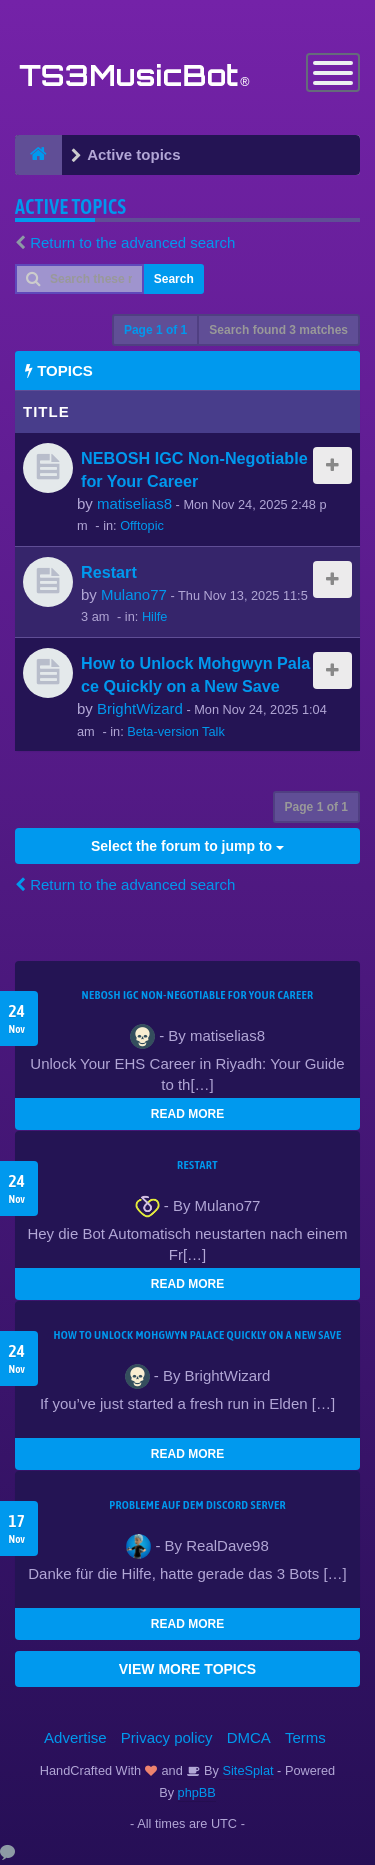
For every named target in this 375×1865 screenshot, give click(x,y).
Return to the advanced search (132, 242)
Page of (155, 330)
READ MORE (187, 1114)
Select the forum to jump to (187, 846)
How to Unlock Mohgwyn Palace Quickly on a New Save (197, 1335)
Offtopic (142, 525)
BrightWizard (140, 708)
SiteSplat (246, 1770)
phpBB (197, 1792)
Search (174, 279)
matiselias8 (134, 503)
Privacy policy (167, 1737)
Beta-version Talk (176, 731)
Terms (305, 1737)
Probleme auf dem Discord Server (197, 1505)
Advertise (75, 1737)
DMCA (249, 1737)
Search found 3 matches (278, 330)
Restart (109, 572)
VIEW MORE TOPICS (187, 1669)
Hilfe (155, 616)
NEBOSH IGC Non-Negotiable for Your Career (198, 995)
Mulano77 (134, 594)
